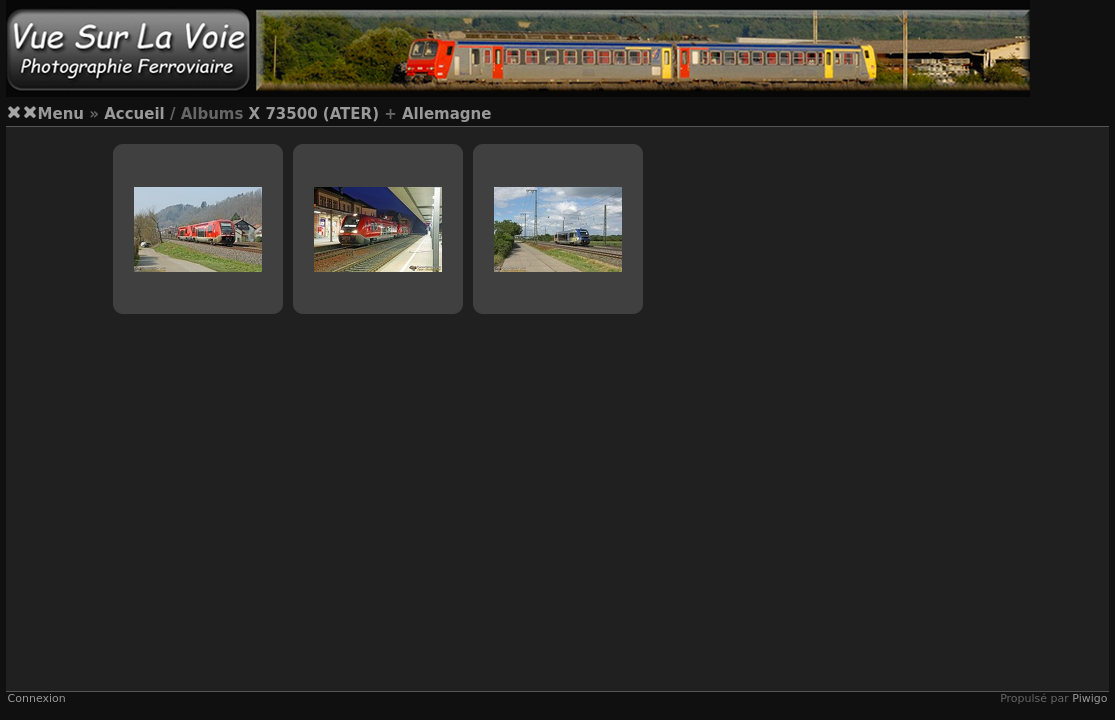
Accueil (134, 114)
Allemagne (446, 114)
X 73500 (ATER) (314, 114)
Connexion (37, 698)
